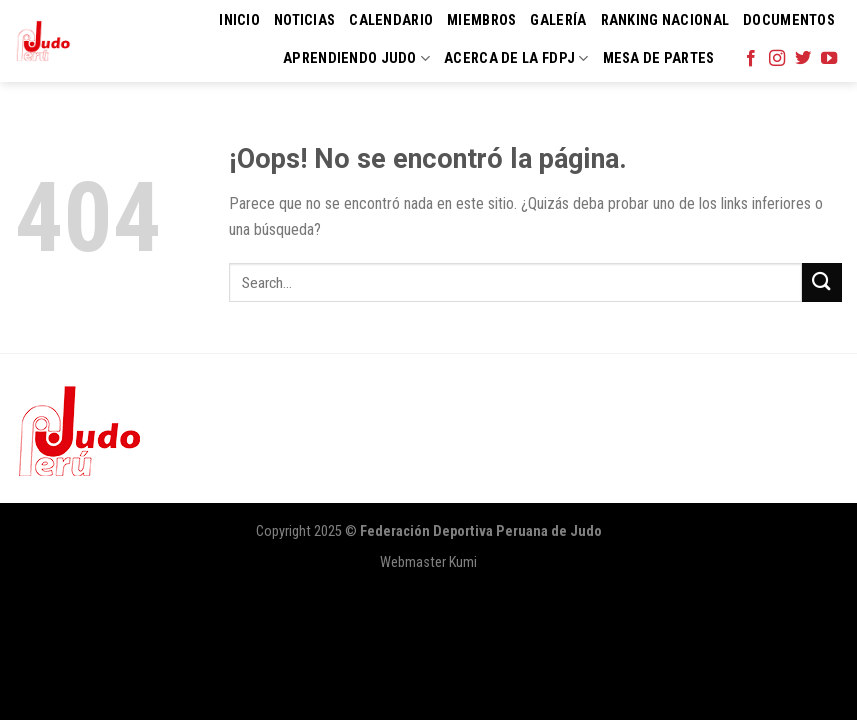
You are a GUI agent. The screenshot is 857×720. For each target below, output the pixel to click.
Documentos (789, 20)
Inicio (239, 20)
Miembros (481, 20)
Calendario (391, 20)
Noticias (304, 20)
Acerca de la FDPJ (516, 58)
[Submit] (822, 282)
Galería (558, 20)
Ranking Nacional (665, 20)
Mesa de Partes (659, 58)
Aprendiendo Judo (356, 58)
